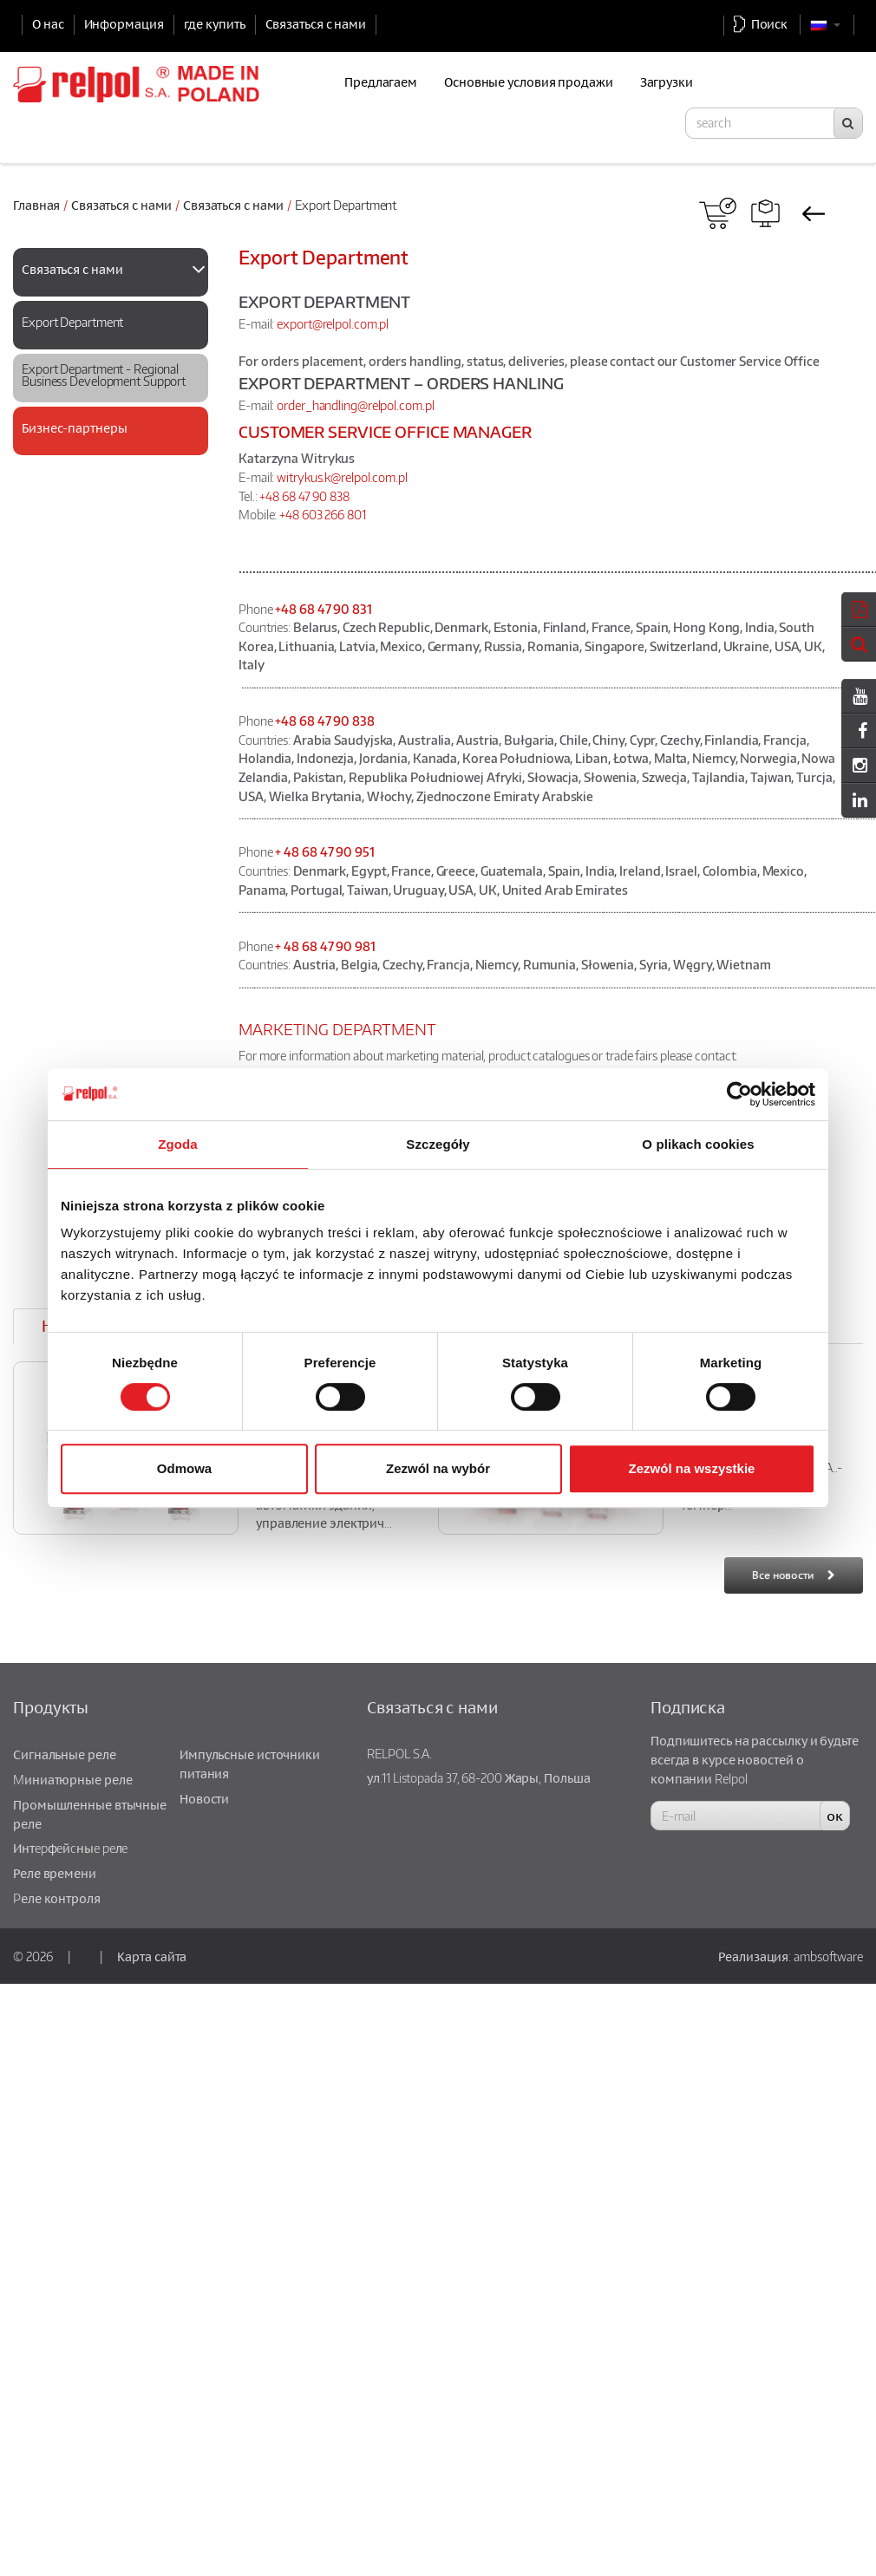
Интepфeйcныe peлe (70, 1847)
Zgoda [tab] (178, 1144)
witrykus (299, 477)
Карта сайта (151, 1956)
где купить (214, 23)
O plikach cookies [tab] (698, 1144)
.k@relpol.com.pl (364, 477)
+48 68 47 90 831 (323, 608)
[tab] (110, 272)
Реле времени (54, 1873)
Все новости (783, 1574)
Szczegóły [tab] (437, 1144)
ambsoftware (828, 1956)
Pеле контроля (57, 1898)
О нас (48, 23)
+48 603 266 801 (322, 514)
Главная (36, 204)
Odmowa (184, 1468)
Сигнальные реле (64, 1754)
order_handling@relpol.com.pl (355, 405)
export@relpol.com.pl (333, 323)
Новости (204, 1798)
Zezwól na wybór (438, 1468)
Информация (124, 23)
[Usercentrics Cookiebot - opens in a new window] (739, 1094)
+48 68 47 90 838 (304, 496)
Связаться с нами (315, 23)
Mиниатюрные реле (72, 1779)
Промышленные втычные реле (90, 1814)
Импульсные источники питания (250, 1763)
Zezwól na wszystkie (692, 1468)
